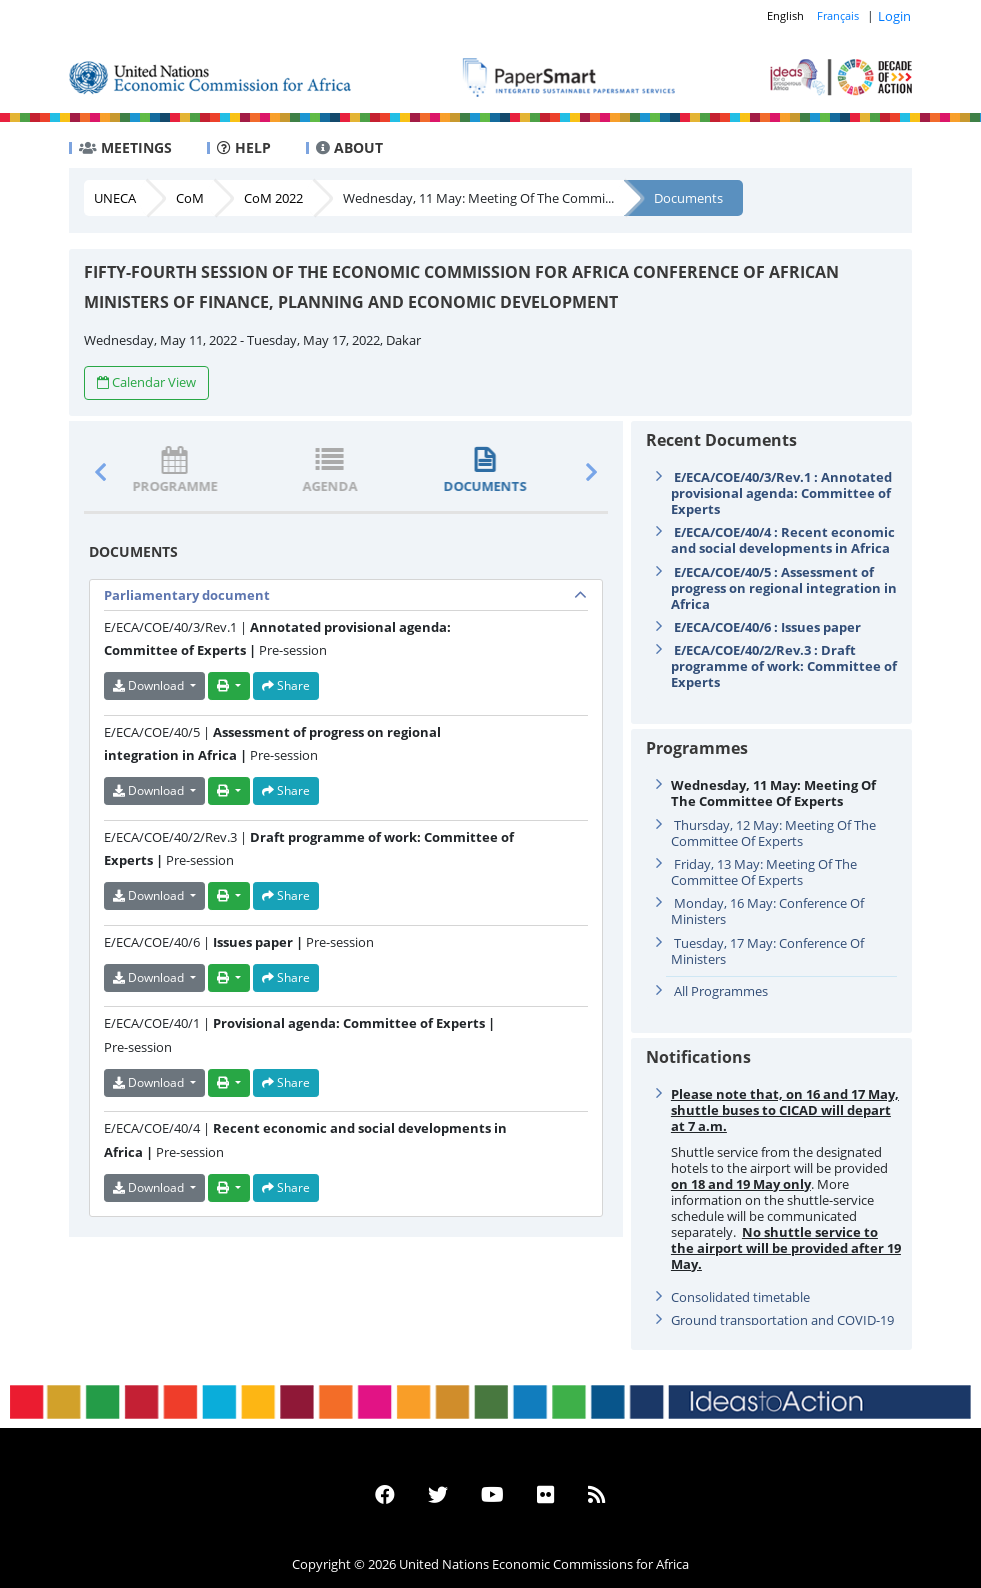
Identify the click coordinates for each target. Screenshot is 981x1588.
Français (838, 15)
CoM (190, 198)
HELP (244, 147)
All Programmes (721, 991)
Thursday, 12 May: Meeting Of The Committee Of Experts (773, 833)
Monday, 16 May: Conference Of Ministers (767, 911)
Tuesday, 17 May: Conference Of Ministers (767, 951)
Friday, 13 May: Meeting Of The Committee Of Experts (764, 872)
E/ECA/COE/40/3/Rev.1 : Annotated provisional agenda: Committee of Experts (781, 493)
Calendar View (146, 382)
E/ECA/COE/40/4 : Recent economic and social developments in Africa (783, 540)
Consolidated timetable (740, 1297)
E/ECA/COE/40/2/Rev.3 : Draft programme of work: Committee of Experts (784, 666)
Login (894, 16)
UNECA (115, 198)
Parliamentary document (187, 595)
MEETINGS (125, 147)
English (785, 15)
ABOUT (349, 147)
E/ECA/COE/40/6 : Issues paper (767, 627)
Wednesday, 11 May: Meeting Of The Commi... (478, 198)
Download (150, 685)
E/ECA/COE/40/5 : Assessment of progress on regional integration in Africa (784, 588)
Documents (688, 198)
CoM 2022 (273, 198)
